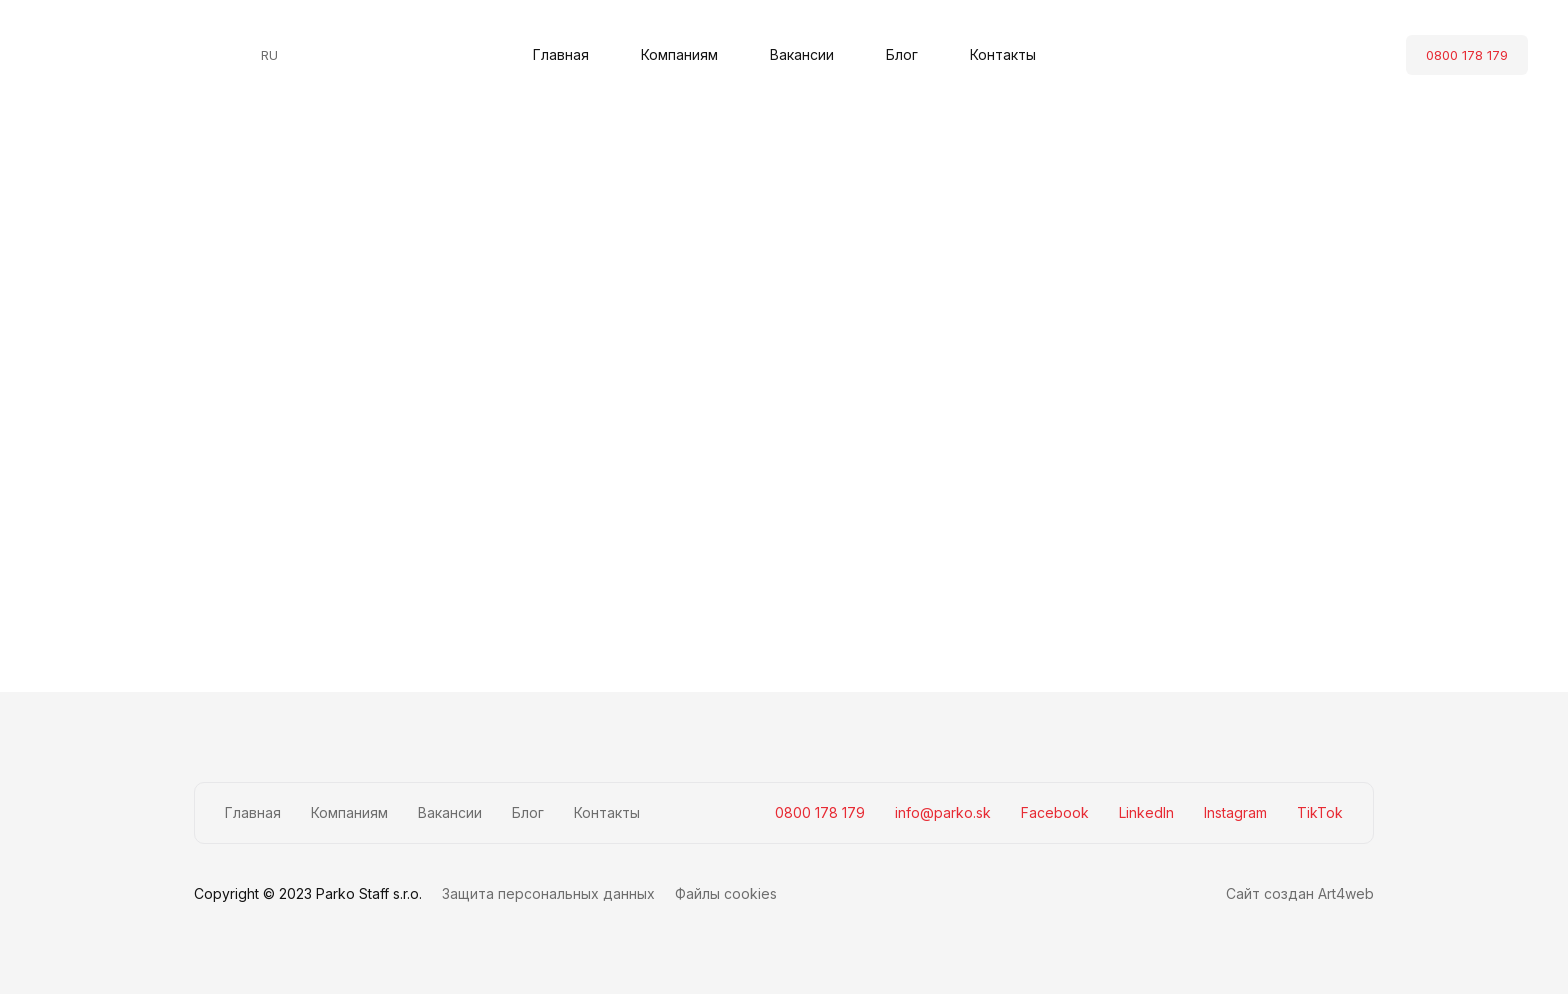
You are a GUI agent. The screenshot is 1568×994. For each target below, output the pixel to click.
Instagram (1235, 812)
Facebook (1055, 812)
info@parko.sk (943, 812)
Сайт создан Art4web (1300, 893)
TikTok (1320, 812)
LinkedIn (1146, 812)
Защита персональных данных (548, 893)
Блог (902, 54)
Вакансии (802, 54)
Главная (561, 54)
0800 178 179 (1467, 55)
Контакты (1003, 54)
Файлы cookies (726, 893)
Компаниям (679, 54)
